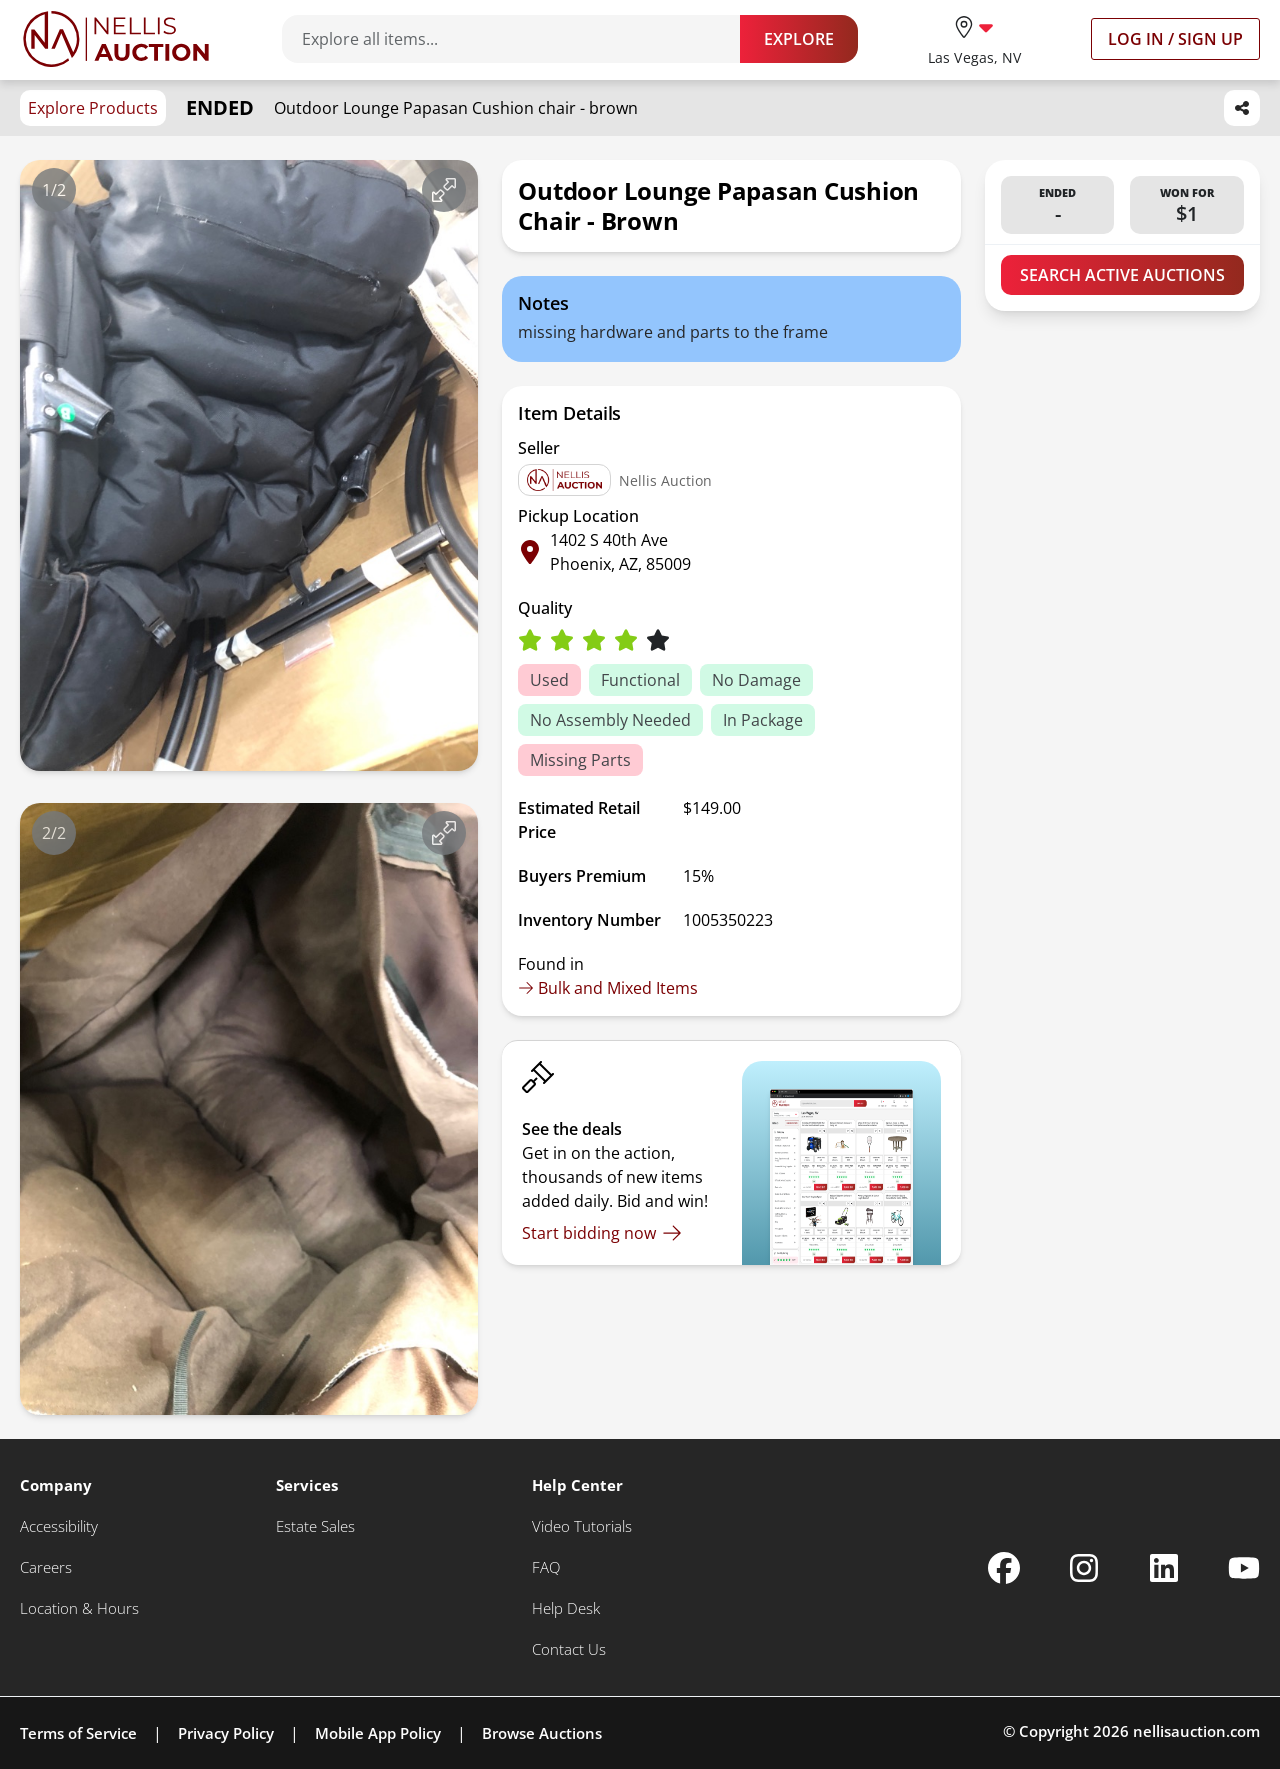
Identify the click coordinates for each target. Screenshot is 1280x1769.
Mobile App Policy (378, 1733)
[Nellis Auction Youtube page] (1244, 1568)
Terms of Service (78, 1733)
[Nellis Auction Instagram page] (1084, 1568)
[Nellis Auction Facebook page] (1004, 1568)
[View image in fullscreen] (444, 190)
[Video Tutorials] (582, 1526)
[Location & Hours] (79, 1608)
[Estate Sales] (315, 1526)
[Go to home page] (116, 39)
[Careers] (46, 1567)
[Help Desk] (566, 1608)
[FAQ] (546, 1567)
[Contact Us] (569, 1649)
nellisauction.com (1196, 1731)
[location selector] (974, 38)
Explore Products (93, 108)
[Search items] (521, 39)
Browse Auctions (542, 1733)
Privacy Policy (226, 1733)
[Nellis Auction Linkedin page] (1164, 1568)
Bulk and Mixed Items (608, 988)
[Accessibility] (59, 1526)
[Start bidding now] (602, 1233)
